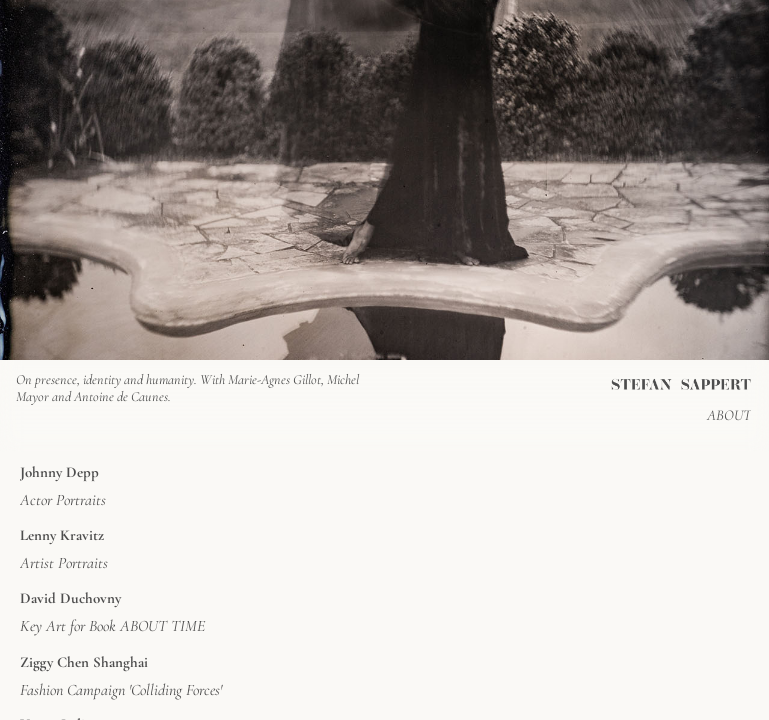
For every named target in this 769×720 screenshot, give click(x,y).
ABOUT (729, 415)
